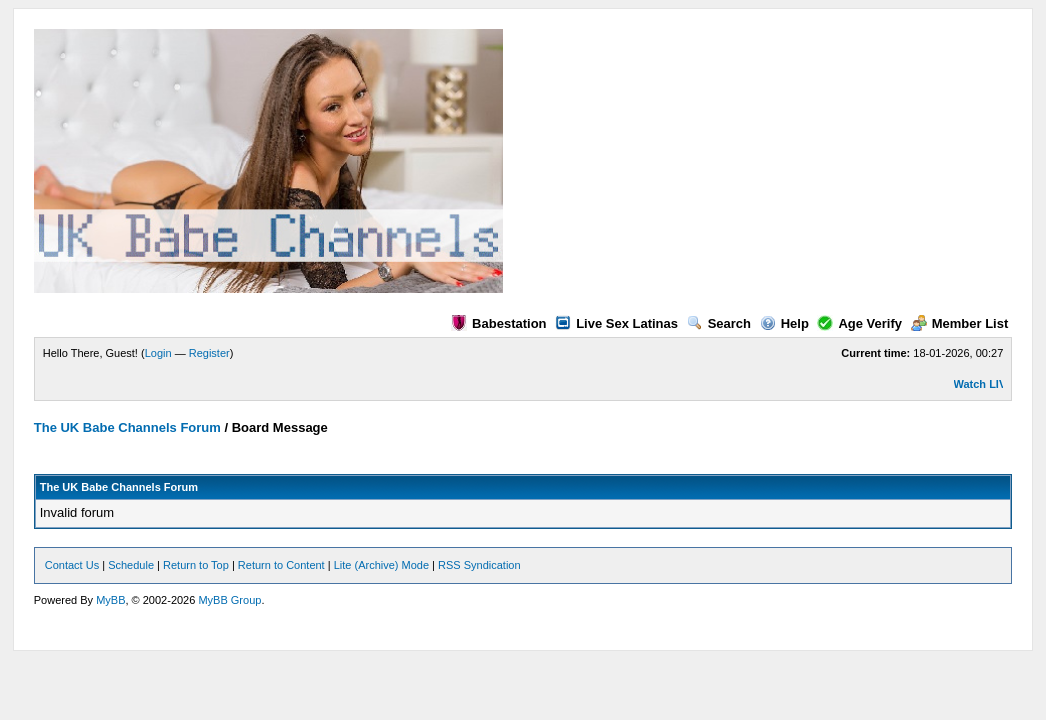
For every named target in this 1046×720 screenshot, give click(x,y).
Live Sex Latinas (616, 323)
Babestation (498, 323)
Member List (960, 323)
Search (719, 323)
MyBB (110, 600)
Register (209, 353)
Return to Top (196, 565)
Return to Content (281, 565)
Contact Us (72, 565)
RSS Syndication (479, 565)
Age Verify (859, 323)
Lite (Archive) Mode (381, 565)
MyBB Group (229, 600)
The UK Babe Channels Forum (127, 427)
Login (158, 353)
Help (784, 323)
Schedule (131, 565)
